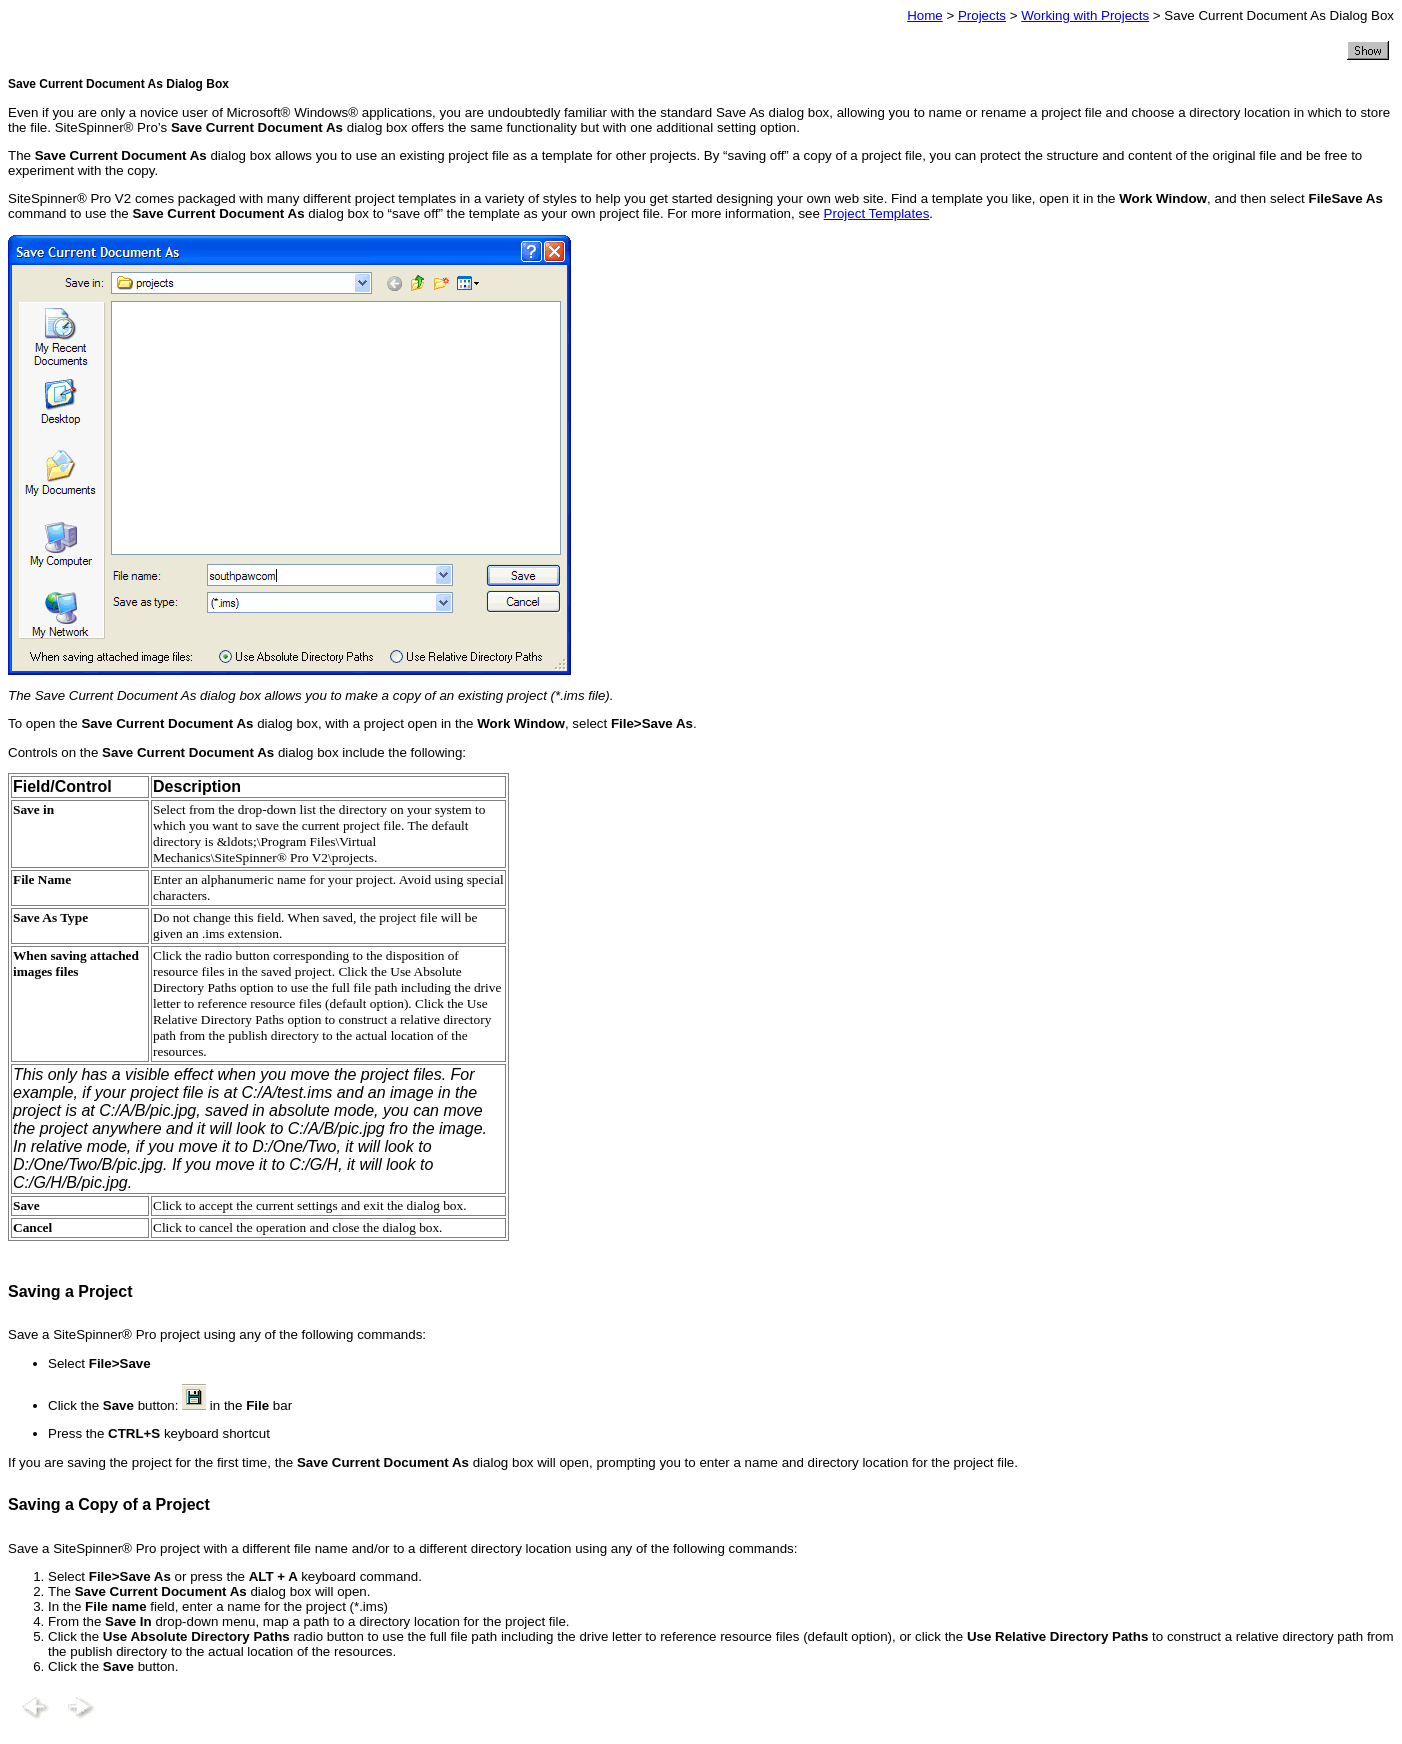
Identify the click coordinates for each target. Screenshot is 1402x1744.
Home (925, 15)
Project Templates (877, 213)
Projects (982, 15)
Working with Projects (1085, 15)
